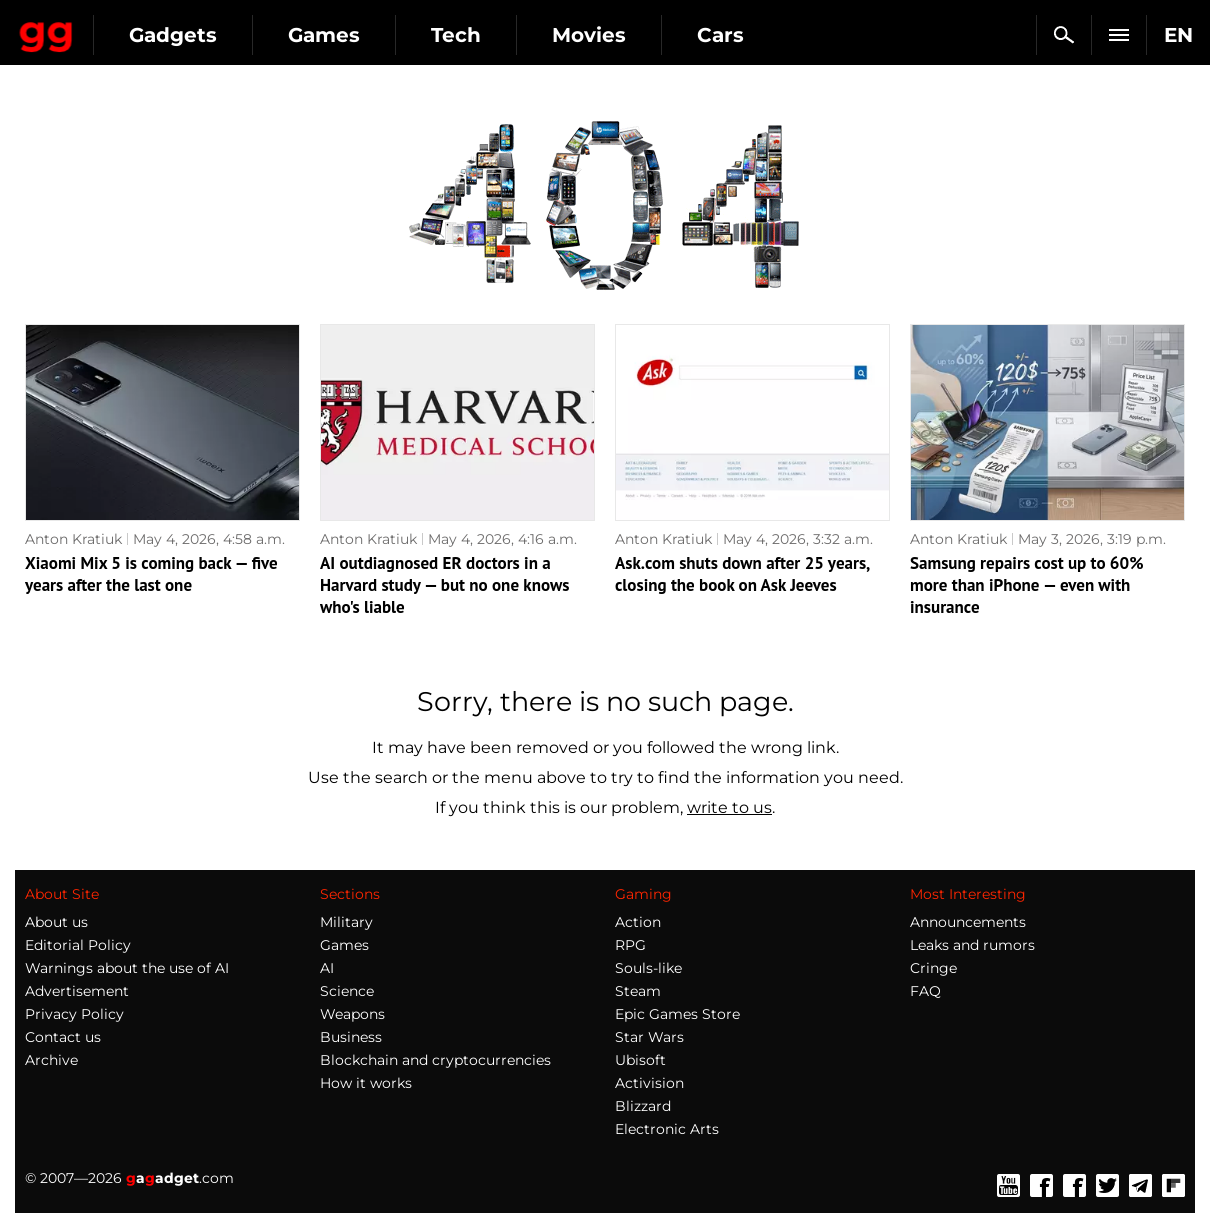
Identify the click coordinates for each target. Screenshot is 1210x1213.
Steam (638, 991)
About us (56, 922)
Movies (765, 35)
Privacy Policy (74, 1014)
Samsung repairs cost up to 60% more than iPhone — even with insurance (1026, 585)
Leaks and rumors (972, 945)
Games (500, 35)
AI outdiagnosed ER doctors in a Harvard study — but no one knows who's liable (444, 585)
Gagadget (134, 26)
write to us (729, 807)
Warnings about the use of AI (127, 968)
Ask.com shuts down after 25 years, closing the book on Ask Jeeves (742, 574)
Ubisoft (640, 1060)
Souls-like (648, 968)
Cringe (933, 968)
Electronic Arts (667, 1129)
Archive (51, 1060)
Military (346, 922)
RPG (630, 945)
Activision (649, 1083)
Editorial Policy (78, 945)
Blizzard (643, 1106)
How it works (366, 1083)
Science (347, 991)
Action (638, 922)
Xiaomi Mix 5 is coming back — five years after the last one (151, 574)
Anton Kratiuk (73, 539)
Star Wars (649, 1037)
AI (327, 968)
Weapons (352, 1014)
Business (351, 1037)
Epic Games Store (677, 1014)
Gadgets (349, 35)
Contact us (63, 1037)
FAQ (925, 991)
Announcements (968, 922)
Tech (632, 35)
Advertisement (77, 991)
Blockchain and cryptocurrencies (435, 1060)
